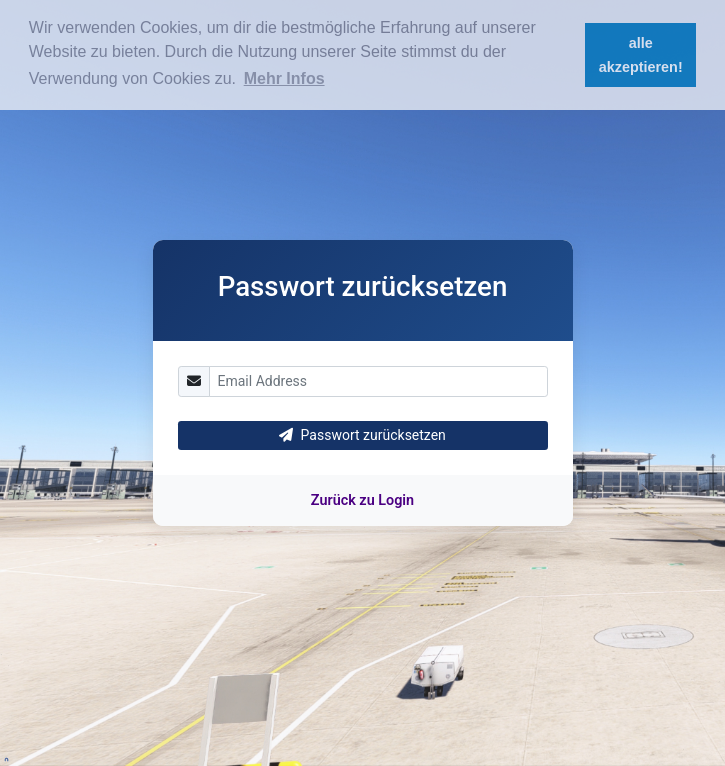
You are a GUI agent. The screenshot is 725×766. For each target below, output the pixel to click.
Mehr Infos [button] (284, 78)
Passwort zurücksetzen (362, 435)
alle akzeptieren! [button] (641, 55)
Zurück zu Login (362, 500)
